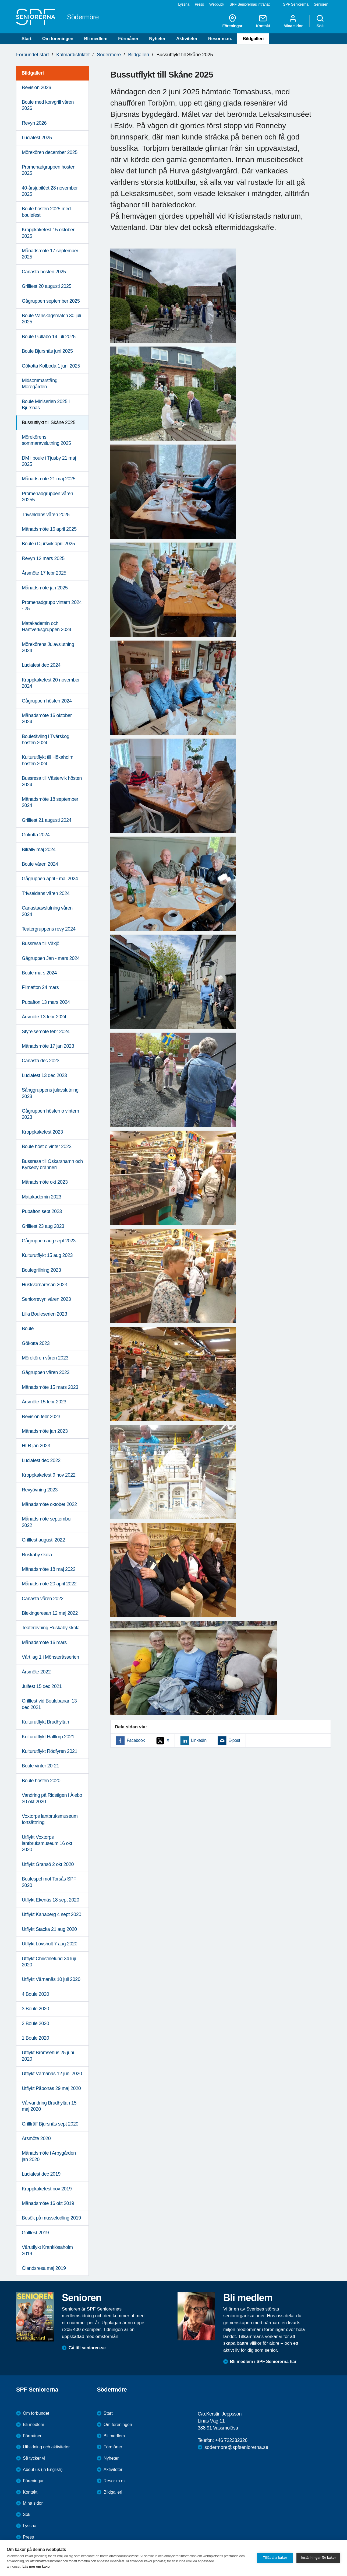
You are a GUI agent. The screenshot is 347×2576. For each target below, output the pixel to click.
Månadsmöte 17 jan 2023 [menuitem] (48, 1046)
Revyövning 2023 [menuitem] (40, 1490)
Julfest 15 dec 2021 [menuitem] (42, 1686)
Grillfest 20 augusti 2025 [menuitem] (46, 286)
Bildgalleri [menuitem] (33, 73)
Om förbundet (36, 2413)
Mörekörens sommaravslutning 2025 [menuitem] (46, 440)
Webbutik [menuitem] (216, 4)
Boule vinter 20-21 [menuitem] (40, 1765)
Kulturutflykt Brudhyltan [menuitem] (45, 1722)
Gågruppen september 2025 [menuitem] (51, 301)
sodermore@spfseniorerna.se (236, 2447)
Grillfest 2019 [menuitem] (35, 2232)
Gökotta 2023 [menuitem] (35, 1343)
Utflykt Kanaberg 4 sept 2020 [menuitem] (51, 1914)
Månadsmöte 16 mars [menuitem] (44, 1642)
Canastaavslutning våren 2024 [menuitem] (47, 911)
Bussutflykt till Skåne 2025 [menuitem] (48, 422)
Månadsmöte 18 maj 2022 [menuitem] (48, 1569)
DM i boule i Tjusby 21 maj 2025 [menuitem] (49, 461)
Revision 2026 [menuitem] (36, 87)
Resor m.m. (220, 38)
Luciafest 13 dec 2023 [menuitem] (44, 1075)
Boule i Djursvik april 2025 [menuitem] (48, 543)
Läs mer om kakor (37, 2566)
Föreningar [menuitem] (232, 21)
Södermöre (109, 54)
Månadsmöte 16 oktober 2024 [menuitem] (47, 718)
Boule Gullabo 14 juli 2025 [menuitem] (49, 336)
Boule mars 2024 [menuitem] (39, 973)
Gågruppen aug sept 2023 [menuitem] (49, 1240)
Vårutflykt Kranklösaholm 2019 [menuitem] (47, 2250)
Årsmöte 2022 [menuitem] (36, 1672)
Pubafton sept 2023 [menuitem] (42, 1211)
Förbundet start (32, 54)
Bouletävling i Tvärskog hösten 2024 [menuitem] (45, 739)
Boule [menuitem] (28, 1328)
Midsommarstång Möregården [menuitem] (39, 383)
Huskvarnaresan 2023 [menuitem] (44, 1284)
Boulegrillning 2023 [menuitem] (41, 1270)
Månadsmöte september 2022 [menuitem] (47, 1522)
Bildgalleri (253, 38)
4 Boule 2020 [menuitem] (35, 1994)
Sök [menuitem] (320, 21)
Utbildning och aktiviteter (46, 2447)
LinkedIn (198, 1740)
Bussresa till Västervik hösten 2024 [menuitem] (52, 781)
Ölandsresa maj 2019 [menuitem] (44, 2268)
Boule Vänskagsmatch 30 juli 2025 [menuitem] (51, 318)
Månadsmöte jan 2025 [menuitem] (45, 587)
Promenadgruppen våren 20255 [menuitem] (47, 496)
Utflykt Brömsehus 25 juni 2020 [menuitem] (48, 2055)
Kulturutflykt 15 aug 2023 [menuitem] (47, 1255)
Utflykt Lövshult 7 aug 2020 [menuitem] (49, 1943)
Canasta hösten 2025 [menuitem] (44, 271)
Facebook (136, 1740)
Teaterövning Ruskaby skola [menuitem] (51, 1627)
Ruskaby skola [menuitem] (37, 1554)
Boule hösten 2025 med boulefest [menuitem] (46, 212)
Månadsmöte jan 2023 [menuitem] (45, 1431)
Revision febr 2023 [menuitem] (41, 1416)
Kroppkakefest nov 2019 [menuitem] (47, 2188)
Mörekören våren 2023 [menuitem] (45, 1358)
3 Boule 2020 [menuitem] (35, 2008)
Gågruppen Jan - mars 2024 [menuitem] (51, 958)
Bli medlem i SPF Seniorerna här (263, 2361)
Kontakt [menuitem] (263, 21)
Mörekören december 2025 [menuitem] (49, 152)
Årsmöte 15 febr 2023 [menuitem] (44, 1401)
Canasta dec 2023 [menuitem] (40, 1060)
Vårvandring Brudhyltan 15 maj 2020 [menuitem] (49, 2106)
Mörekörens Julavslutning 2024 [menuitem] (48, 647)
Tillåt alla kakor (275, 2558)
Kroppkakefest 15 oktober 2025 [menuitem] (48, 233)
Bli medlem (95, 38)
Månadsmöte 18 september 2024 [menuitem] (50, 802)
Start (26, 38)
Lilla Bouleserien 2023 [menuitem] (44, 1314)
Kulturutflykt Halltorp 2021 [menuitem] (48, 1736)
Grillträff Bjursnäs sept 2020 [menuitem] (50, 2124)
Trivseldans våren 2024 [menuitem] (46, 893)
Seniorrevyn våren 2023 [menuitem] (46, 1299)
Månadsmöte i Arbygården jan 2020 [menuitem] (49, 2156)
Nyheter (157, 38)
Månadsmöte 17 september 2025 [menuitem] (50, 254)
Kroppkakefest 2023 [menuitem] (42, 1132)
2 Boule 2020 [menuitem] (35, 2023)
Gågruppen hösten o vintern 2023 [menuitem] (50, 1114)
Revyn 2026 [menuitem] (34, 123)
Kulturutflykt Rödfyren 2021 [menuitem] (49, 1751)
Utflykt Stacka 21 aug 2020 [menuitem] (49, 1929)
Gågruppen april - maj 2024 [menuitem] (50, 878)
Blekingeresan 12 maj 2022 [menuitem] (50, 1613)
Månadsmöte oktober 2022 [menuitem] (49, 1504)
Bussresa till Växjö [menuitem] (40, 943)
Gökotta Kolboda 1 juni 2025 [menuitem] (51, 366)
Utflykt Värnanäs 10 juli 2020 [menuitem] (51, 1979)
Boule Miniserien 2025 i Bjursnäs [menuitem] (46, 404)
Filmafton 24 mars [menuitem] (40, 987)
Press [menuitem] (199, 4)
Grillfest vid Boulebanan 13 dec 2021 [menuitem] (49, 1704)
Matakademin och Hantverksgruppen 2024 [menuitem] (46, 626)
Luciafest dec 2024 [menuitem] (41, 665)
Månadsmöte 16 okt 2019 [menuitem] (48, 2203)
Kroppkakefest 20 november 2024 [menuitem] (51, 683)
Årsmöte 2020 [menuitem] (36, 2138)
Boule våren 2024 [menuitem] (40, 864)
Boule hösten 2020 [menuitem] (41, 1780)
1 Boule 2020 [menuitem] (35, 2038)
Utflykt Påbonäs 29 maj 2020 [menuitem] (51, 2088)
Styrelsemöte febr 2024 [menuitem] (45, 1031)
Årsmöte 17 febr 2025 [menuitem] (44, 573)
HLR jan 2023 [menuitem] (36, 1445)
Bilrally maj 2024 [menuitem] (38, 849)
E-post (234, 1740)
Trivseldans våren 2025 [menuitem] (46, 514)
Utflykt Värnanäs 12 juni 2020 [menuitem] (52, 2073)
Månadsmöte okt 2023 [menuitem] (45, 1182)
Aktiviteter (186, 38)
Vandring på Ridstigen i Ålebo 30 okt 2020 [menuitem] (52, 1798)
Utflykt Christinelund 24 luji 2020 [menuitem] (49, 1961)
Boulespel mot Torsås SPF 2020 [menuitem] (49, 1882)
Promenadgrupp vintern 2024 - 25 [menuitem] (52, 605)
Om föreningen (57, 38)
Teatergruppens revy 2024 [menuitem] (49, 929)
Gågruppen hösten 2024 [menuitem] (47, 701)
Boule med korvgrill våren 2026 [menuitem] (48, 105)
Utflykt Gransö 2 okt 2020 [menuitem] (48, 1864)
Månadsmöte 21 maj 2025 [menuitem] (48, 478)
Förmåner (128, 38)
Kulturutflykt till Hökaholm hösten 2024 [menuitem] (47, 760)
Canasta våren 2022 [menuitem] (42, 1598)
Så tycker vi (34, 2458)
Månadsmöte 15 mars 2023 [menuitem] (50, 1387)
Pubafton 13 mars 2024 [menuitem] (46, 1002)
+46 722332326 (231, 2440)
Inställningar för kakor (318, 2558)
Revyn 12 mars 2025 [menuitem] (43, 558)
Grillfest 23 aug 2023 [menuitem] (43, 1226)
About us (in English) (43, 2469)
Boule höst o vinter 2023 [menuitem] (47, 1146)
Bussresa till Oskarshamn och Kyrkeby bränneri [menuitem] (52, 1164)
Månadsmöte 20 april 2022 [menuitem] (49, 1583)
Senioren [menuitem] (321, 4)
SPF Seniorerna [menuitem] (296, 4)
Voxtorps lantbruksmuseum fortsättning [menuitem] (50, 1819)
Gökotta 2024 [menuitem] (35, 834)
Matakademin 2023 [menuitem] (41, 1197)
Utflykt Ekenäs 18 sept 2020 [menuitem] (50, 1900)
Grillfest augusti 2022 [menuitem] (43, 1540)
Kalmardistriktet (73, 54)
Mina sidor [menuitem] (293, 21)
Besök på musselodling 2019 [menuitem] (51, 2218)
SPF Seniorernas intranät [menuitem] (249, 4)
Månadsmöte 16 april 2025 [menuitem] (49, 529)
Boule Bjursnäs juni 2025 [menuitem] (47, 351)
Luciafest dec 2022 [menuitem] (41, 1460)
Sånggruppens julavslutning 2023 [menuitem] (50, 1093)
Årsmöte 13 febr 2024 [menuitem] (44, 1016)
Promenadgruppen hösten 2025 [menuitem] (48, 170)
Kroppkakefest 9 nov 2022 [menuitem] (49, 1475)
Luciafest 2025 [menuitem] (37, 137)
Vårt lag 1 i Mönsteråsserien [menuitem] (50, 1657)
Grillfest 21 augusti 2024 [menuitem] (46, 820)
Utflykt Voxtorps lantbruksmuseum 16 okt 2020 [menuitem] (47, 1843)
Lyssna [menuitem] (183, 4)
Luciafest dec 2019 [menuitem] (41, 2174)
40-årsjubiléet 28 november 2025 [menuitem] (50, 191)
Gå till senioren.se (87, 2348)
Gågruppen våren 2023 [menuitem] (45, 1372)
